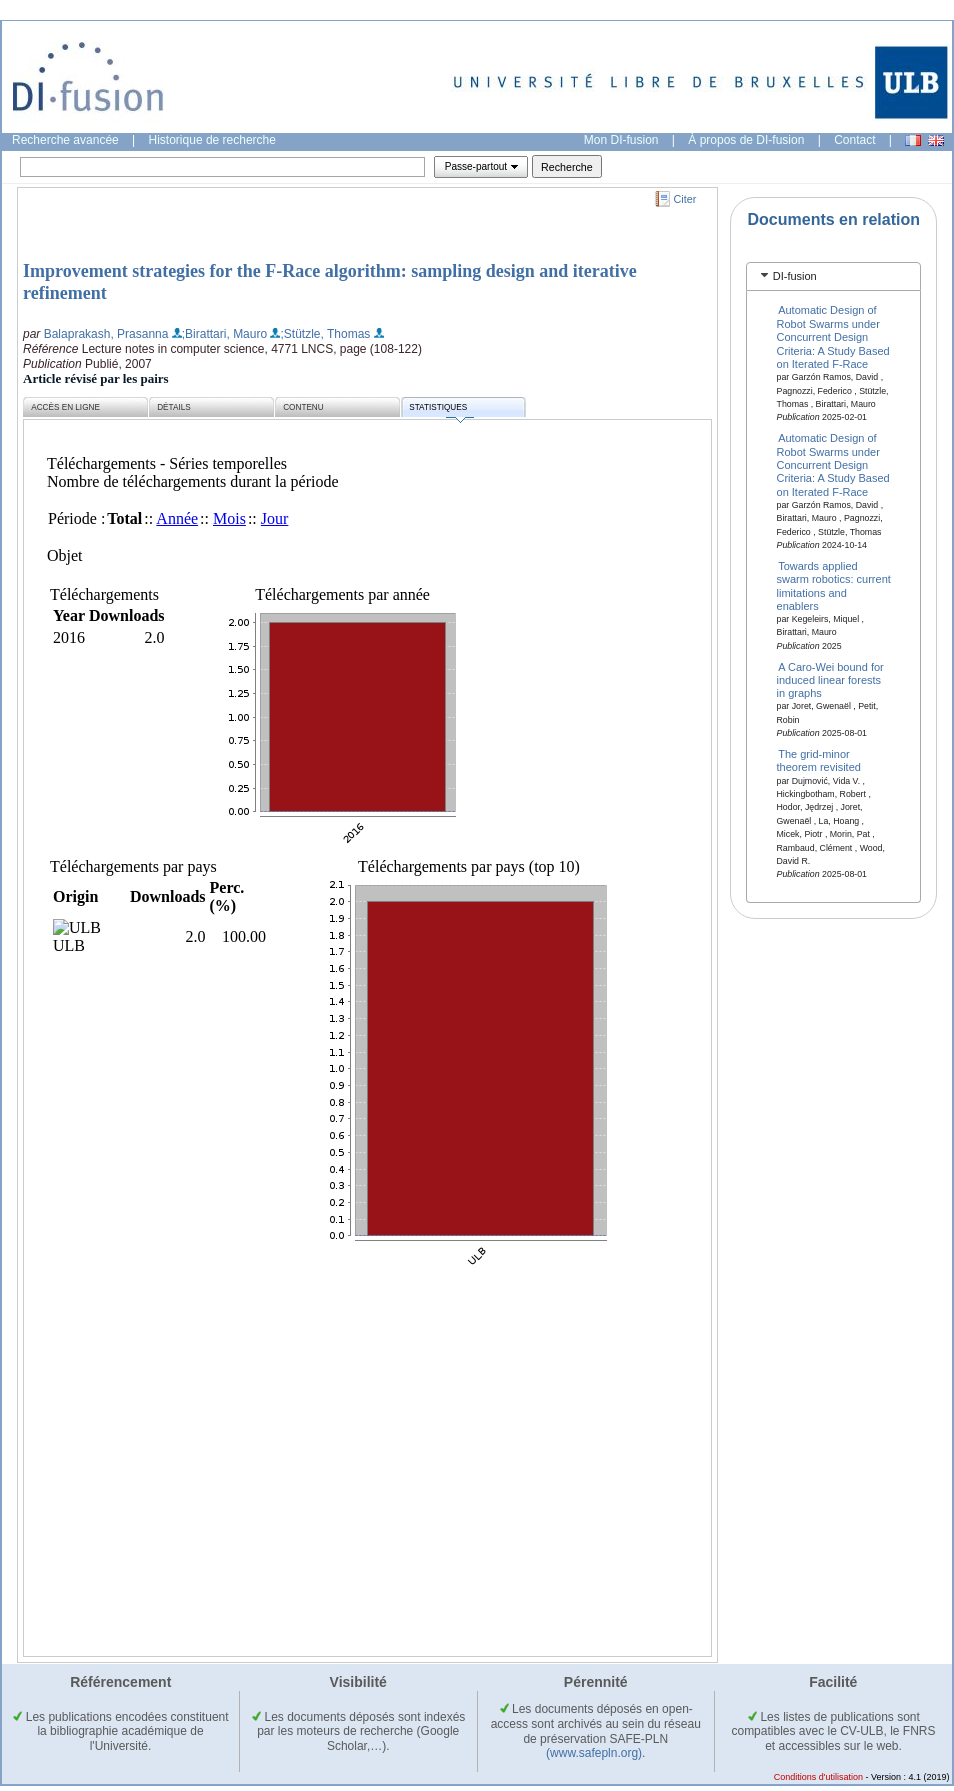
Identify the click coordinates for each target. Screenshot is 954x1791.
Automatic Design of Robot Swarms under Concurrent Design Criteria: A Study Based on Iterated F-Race (833, 337)
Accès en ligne (65, 407)
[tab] (833, 276)
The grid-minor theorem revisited (819, 760)
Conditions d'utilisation (818, 1777)
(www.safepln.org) (594, 1753)
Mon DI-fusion (621, 140)
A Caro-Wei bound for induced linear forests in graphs (830, 679)
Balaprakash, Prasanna (106, 334)
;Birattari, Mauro (224, 334)
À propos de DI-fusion (746, 140)
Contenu (303, 407)
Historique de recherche (212, 140)
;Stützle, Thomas (325, 334)
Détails (174, 407)
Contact (854, 140)
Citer (685, 199)
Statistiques (441, 410)
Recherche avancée (65, 140)
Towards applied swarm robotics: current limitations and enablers (834, 585)
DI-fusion (795, 276)
